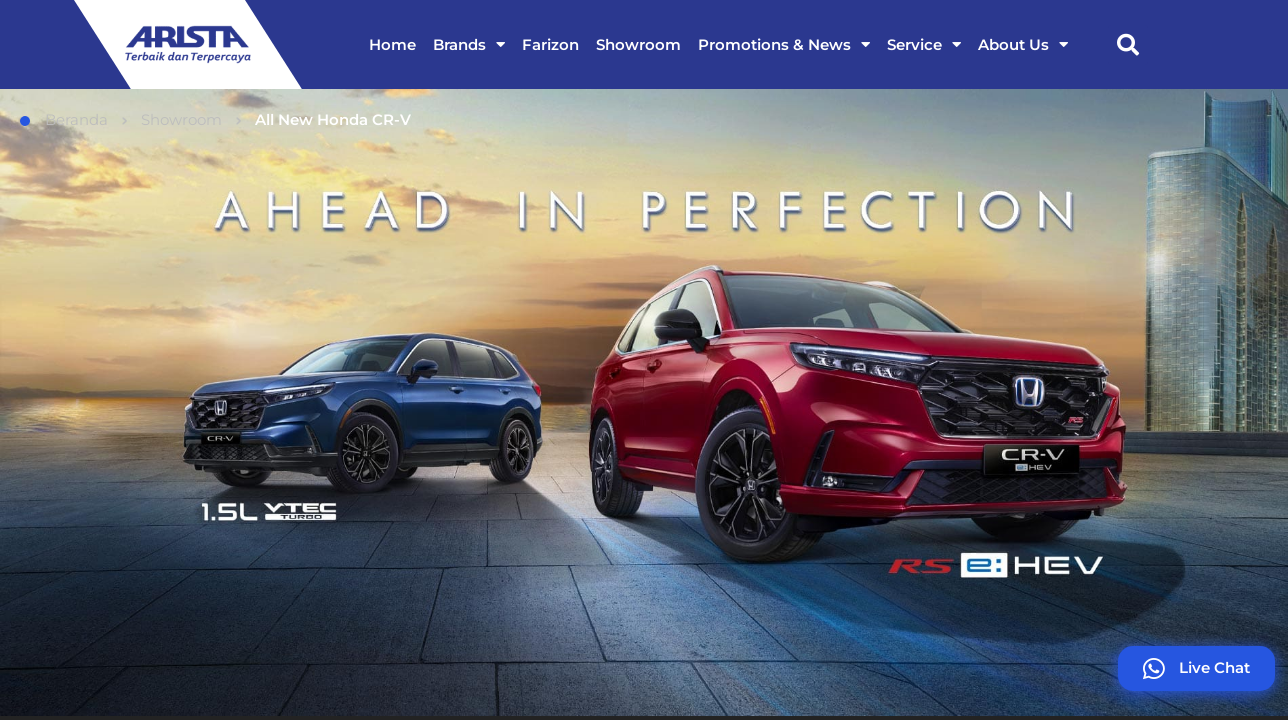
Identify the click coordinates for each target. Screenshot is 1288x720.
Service (924, 44)
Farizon (550, 44)
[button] (1128, 45)
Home (392, 44)
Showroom (638, 44)
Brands (469, 44)
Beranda (64, 119)
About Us (1023, 44)
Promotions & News (784, 44)
